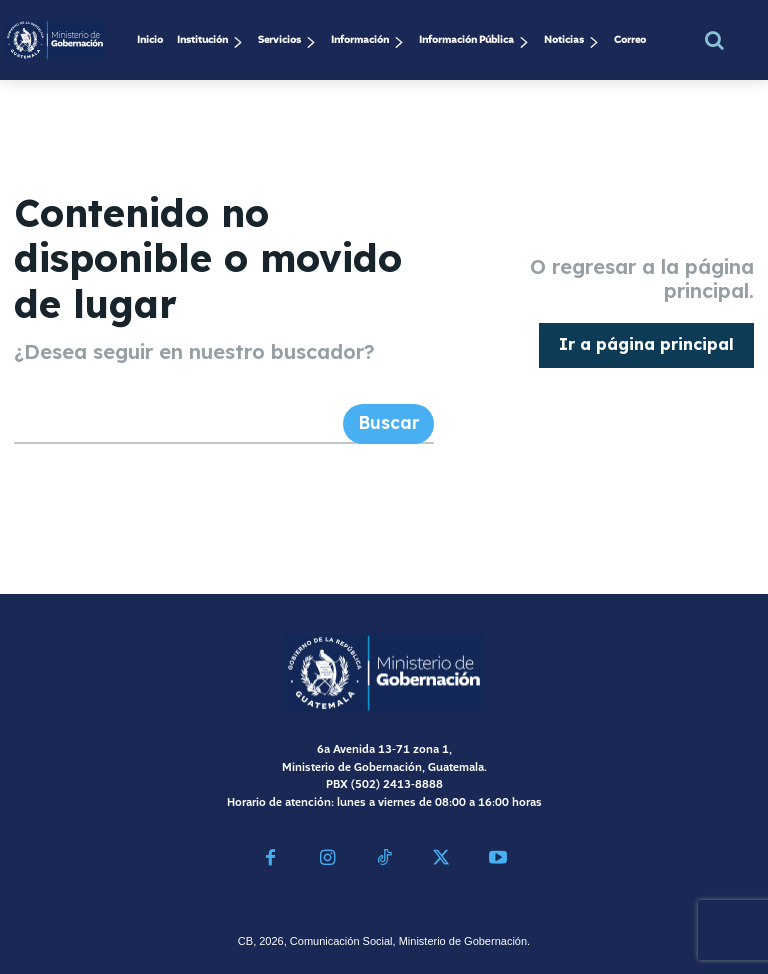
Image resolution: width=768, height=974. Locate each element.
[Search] (391, 413)
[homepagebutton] (646, 340)
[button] (715, 40)
